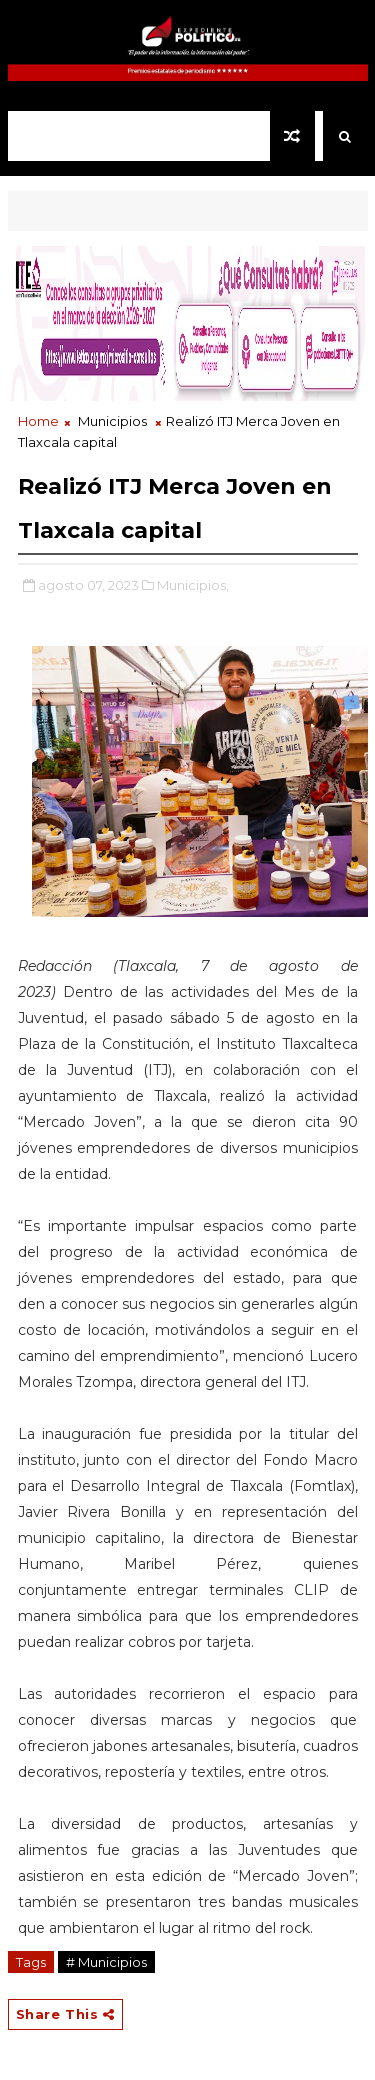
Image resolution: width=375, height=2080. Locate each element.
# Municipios (106, 1962)
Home (38, 421)
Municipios (112, 421)
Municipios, (193, 585)
